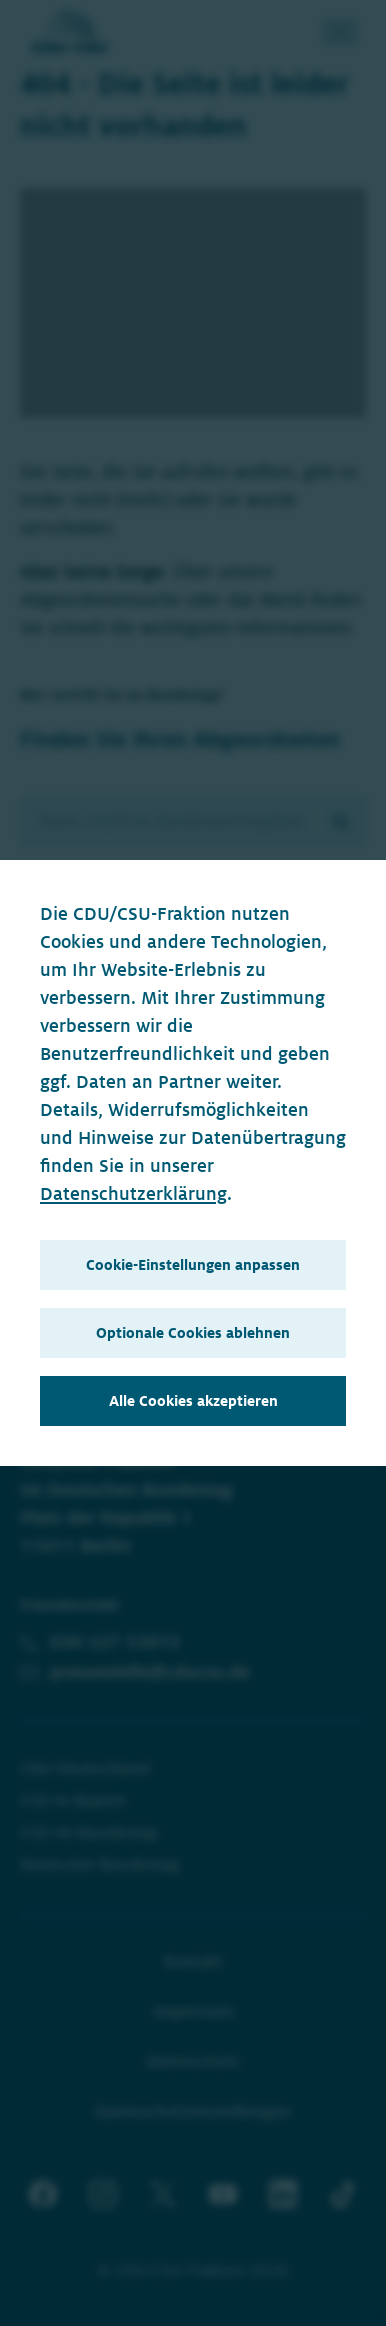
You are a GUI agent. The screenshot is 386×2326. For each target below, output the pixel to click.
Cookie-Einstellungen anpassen (193, 1265)
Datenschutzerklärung (133, 1194)
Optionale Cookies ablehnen (193, 1333)
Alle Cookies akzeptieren (193, 1401)
